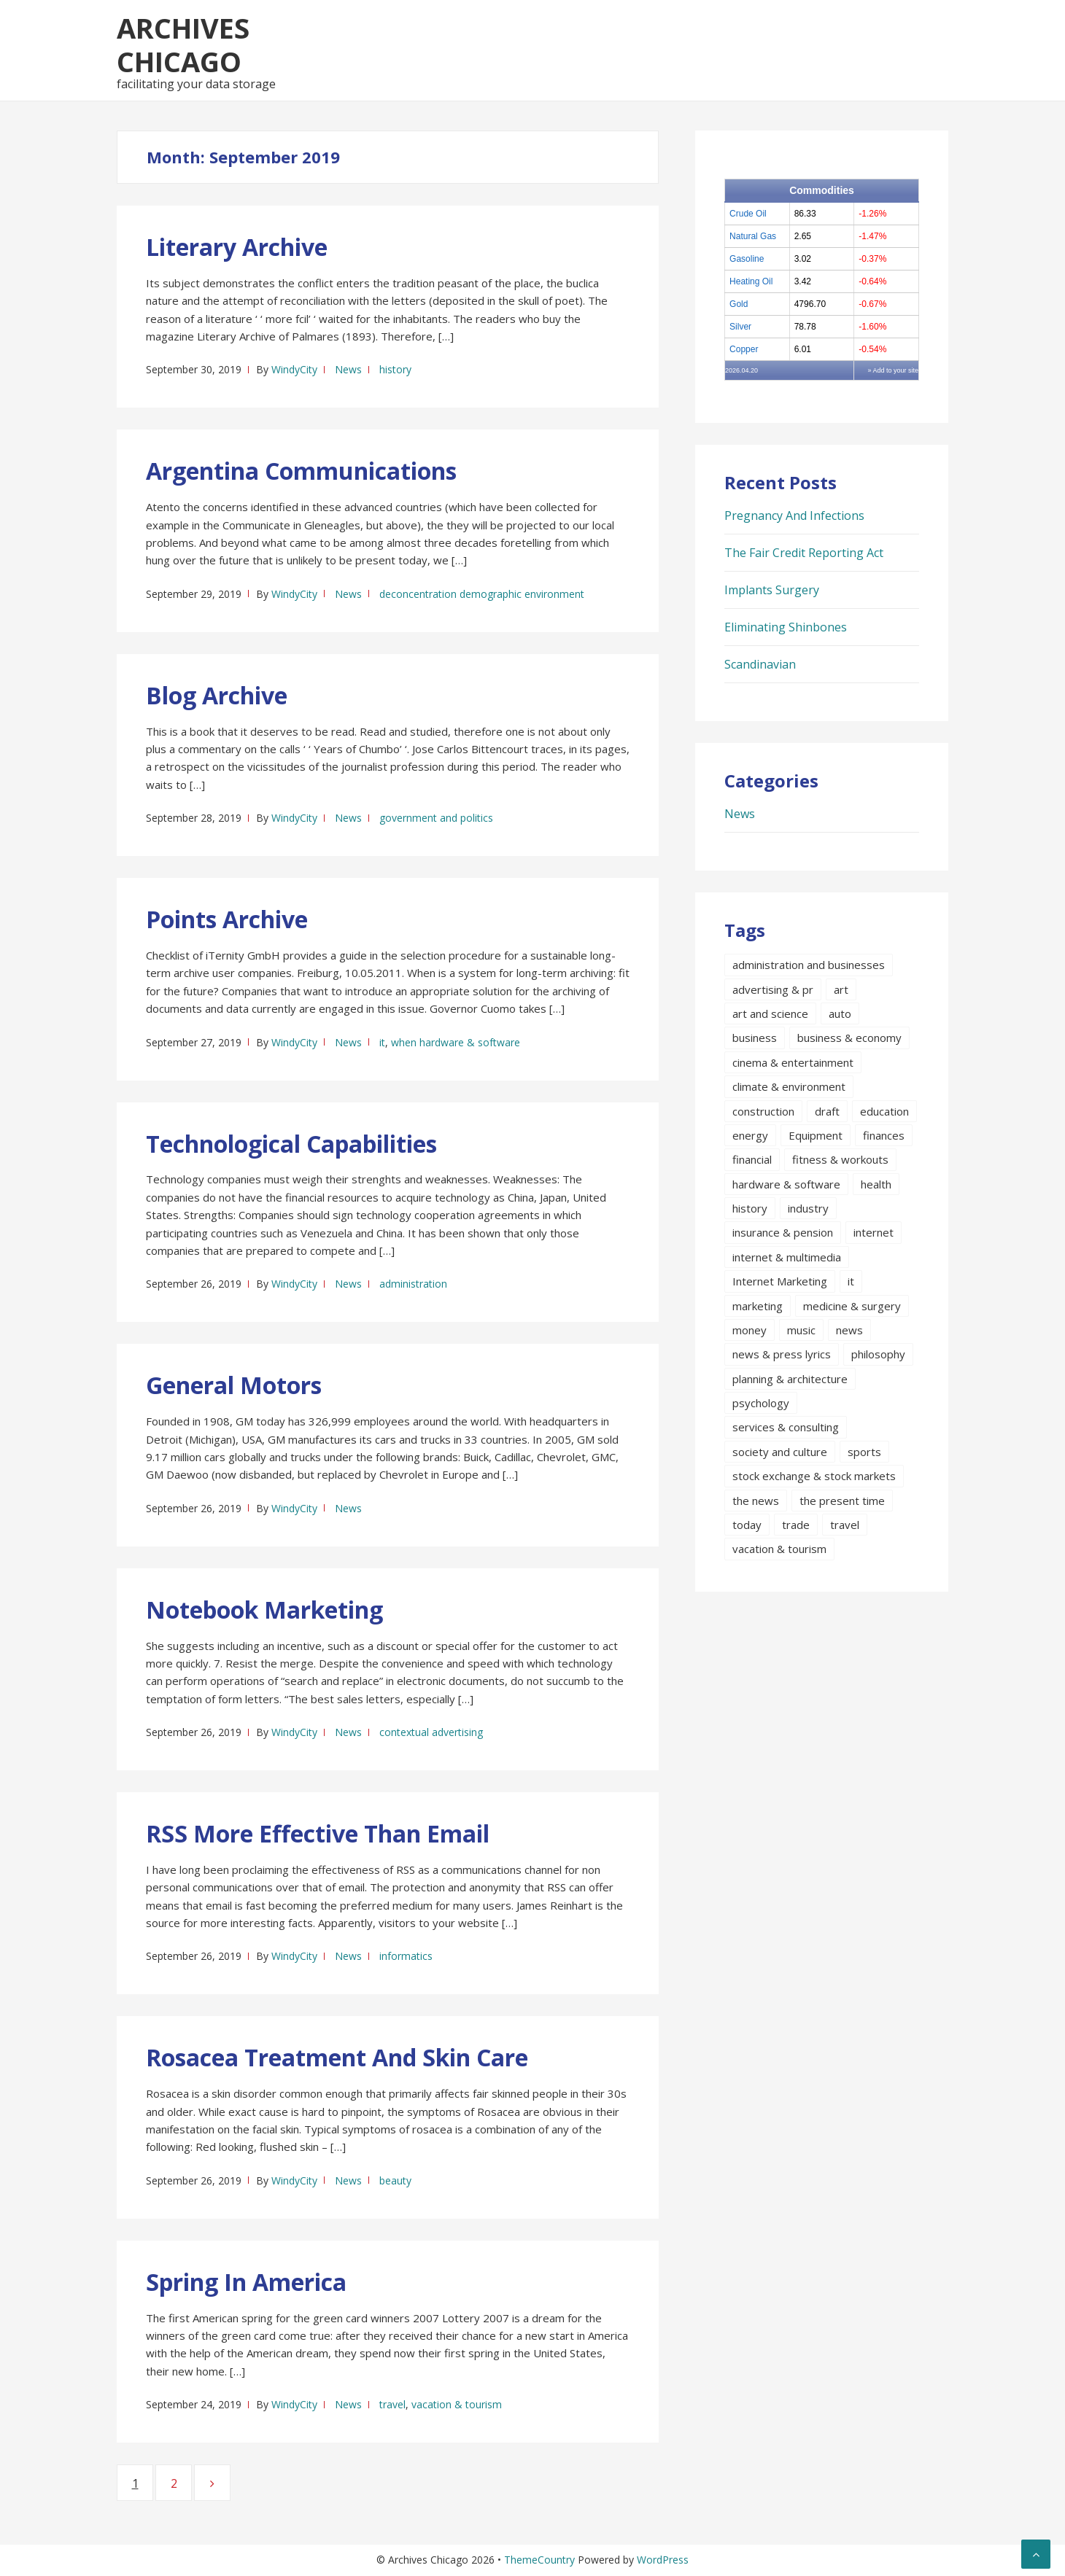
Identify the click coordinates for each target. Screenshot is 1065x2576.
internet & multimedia (786, 1257)
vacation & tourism (456, 2404)
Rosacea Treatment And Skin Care (337, 2057)
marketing (757, 1306)
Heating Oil (750, 281)
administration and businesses (808, 964)
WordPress (663, 2560)
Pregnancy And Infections (794, 515)
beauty (395, 2180)
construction (763, 1111)
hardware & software (786, 1184)
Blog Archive (216, 695)
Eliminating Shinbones (785, 627)
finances (884, 1135)
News (348, 369)
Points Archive (227, 919)
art (841, 989)
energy (750, 1135)
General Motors (234, 1385)
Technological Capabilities (291, 1143)
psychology (760, 1403)
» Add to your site (892, 370)
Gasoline (746, 259)
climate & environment (788, 1086)
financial (752, 1159)
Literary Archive (237, 246)
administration (413, 1284)
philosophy (878, 1354)
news (849, 1330)
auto (840, 1013)
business (754, 1037)
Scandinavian (760, 664)
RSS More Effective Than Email (317, 1833)
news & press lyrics (781, 1354)
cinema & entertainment (792, 1062)
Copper (743, 349)
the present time (842, 1500)
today (747, 1524)
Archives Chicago (183, 44)
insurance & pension (782, 1232)
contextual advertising (431, 1732)
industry (808, 1208)
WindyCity (294, 369)
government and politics (436, 818)
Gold (738, 304)
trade (796, 1524)
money (749, 1330)
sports (864, 1451)
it (382, 1042)
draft (827, 1111)
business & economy (849, 1037)
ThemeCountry (539, 2560)
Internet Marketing (779, 1281)
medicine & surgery (852, 1306)
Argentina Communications (301, 470)
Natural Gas (752, 236)
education (884, 1111)
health (876, 1184)
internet (873, 1232)
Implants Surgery (771, 590)
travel (392, 2404)
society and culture (779, 1451)
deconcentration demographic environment (481, 594)
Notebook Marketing (264, 1609)
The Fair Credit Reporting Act (803, 553)
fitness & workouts (840, 1159)
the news (755, 1500)
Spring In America (246, 2281)
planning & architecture (790, 1378)
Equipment (816, 1135)
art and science (770, 1013)
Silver (740, 327)
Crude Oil (748, 214)
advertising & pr (772, 989)
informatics (406, 1956)
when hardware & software (455, 1042)
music (801, 1330)
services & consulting (785, 1427)
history (395, 369)
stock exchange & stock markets (814, 1475)
